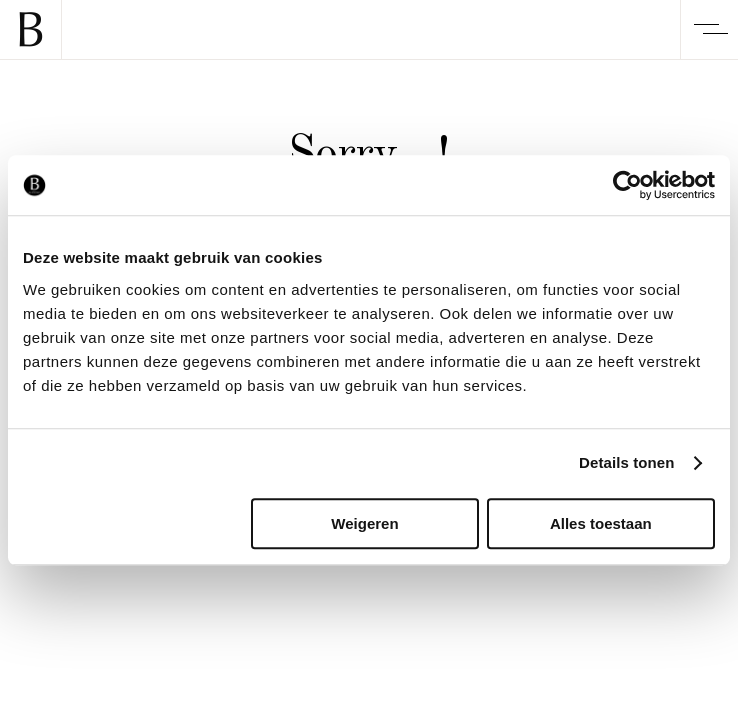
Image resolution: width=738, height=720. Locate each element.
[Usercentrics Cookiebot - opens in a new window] (627, 185)
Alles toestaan (601, 523)
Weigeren (364, 523)
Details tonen (626, 462)
